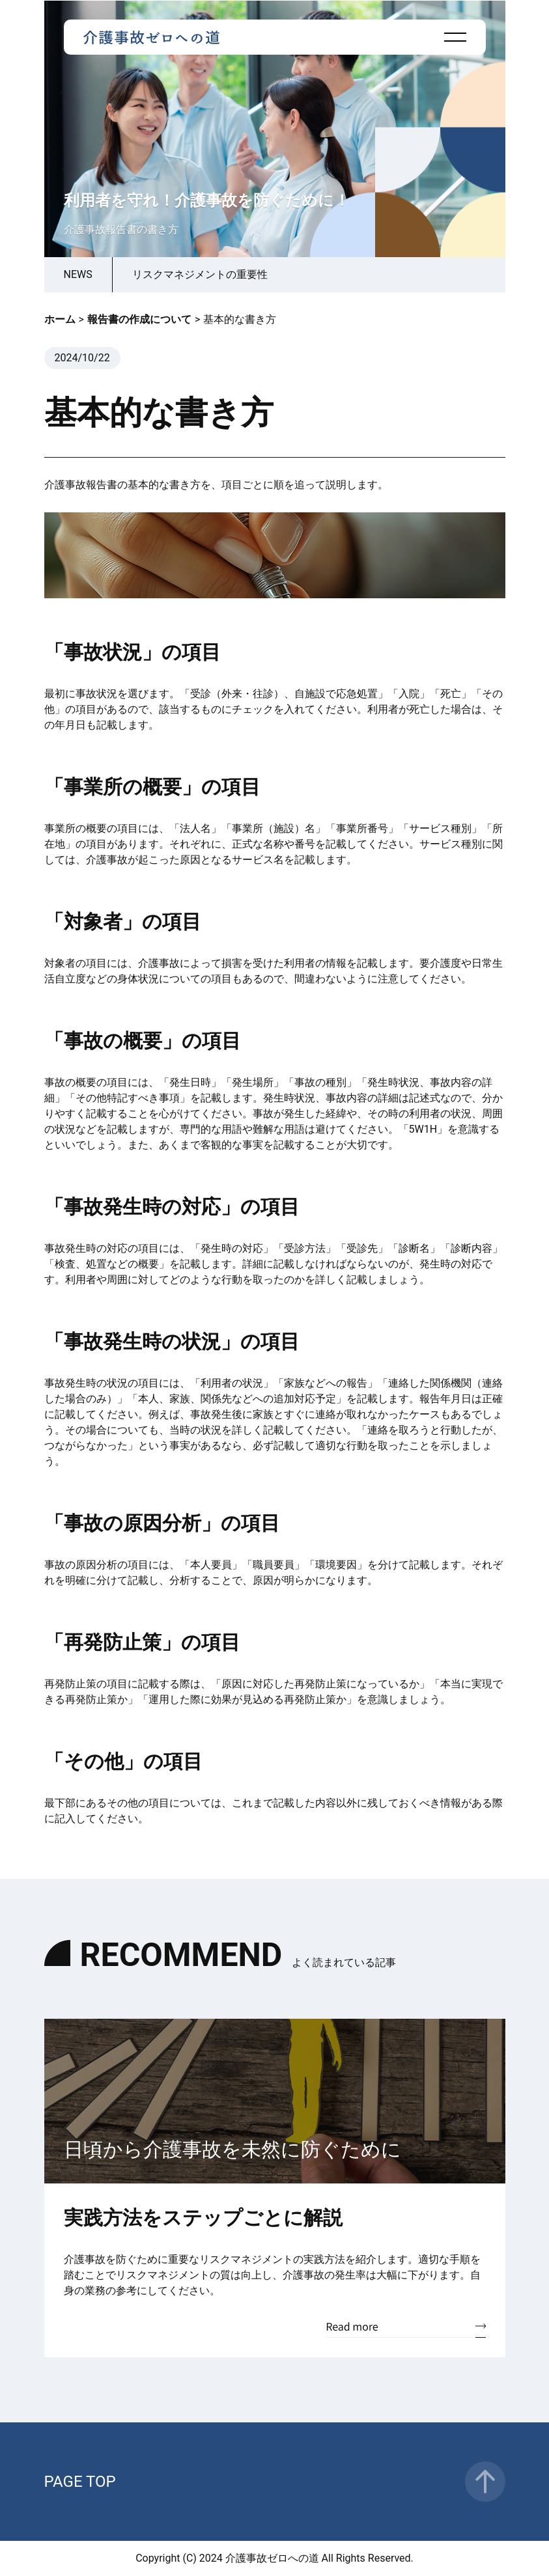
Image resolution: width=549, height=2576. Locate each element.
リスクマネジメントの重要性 (200, 274)
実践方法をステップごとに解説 (203, 2217)
